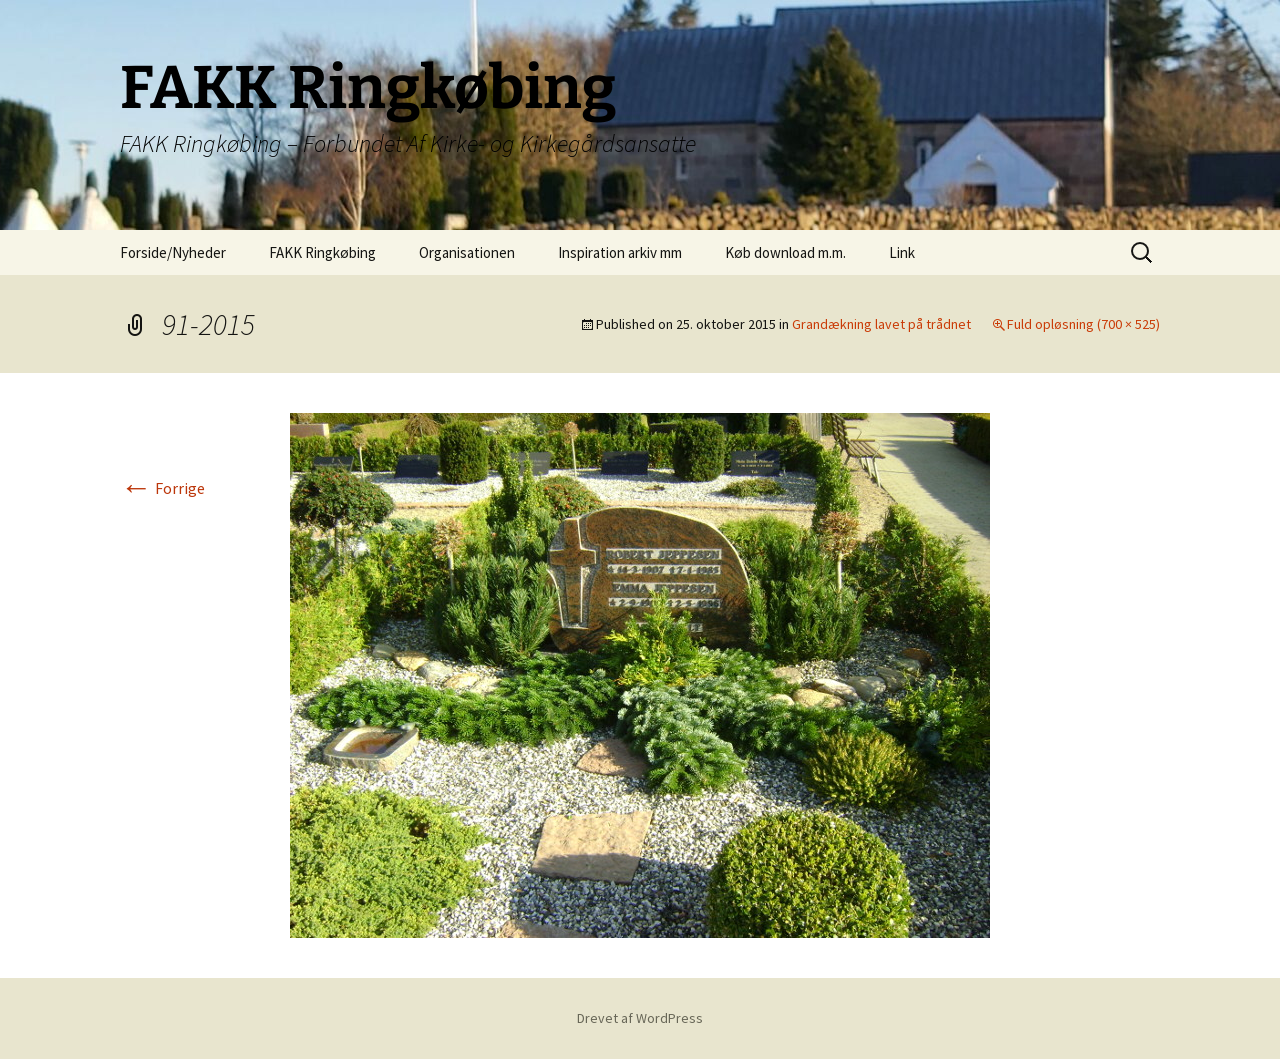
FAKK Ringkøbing (322, 252)
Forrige (162, 488)
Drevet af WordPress (640, 1018)
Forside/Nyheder (173, 252)
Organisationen (467, 252)
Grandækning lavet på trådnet (881, 324)
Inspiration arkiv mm (620, 252)
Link (902, 252)
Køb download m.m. (785, 252)
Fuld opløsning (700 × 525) (1083, 324)
